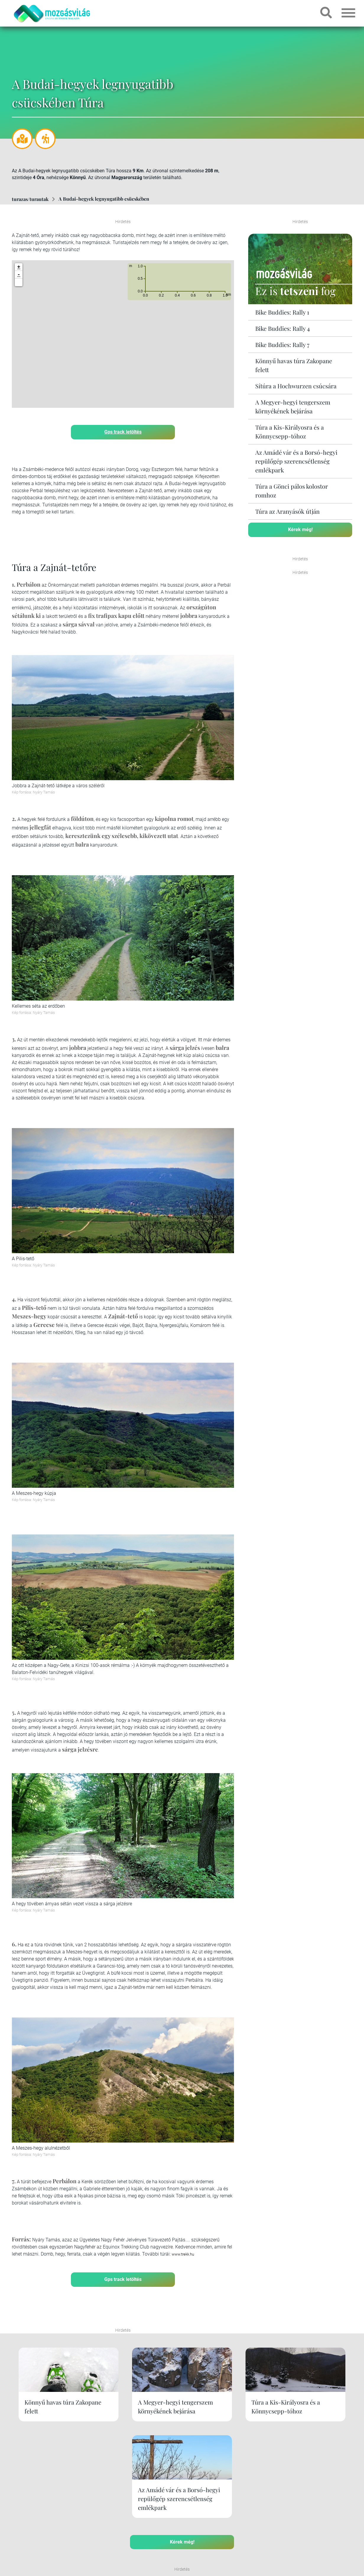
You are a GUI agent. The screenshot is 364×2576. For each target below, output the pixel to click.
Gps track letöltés (123, 431)
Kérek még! (300, 529)
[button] (18, 282)
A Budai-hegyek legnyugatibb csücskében (103, 199)
